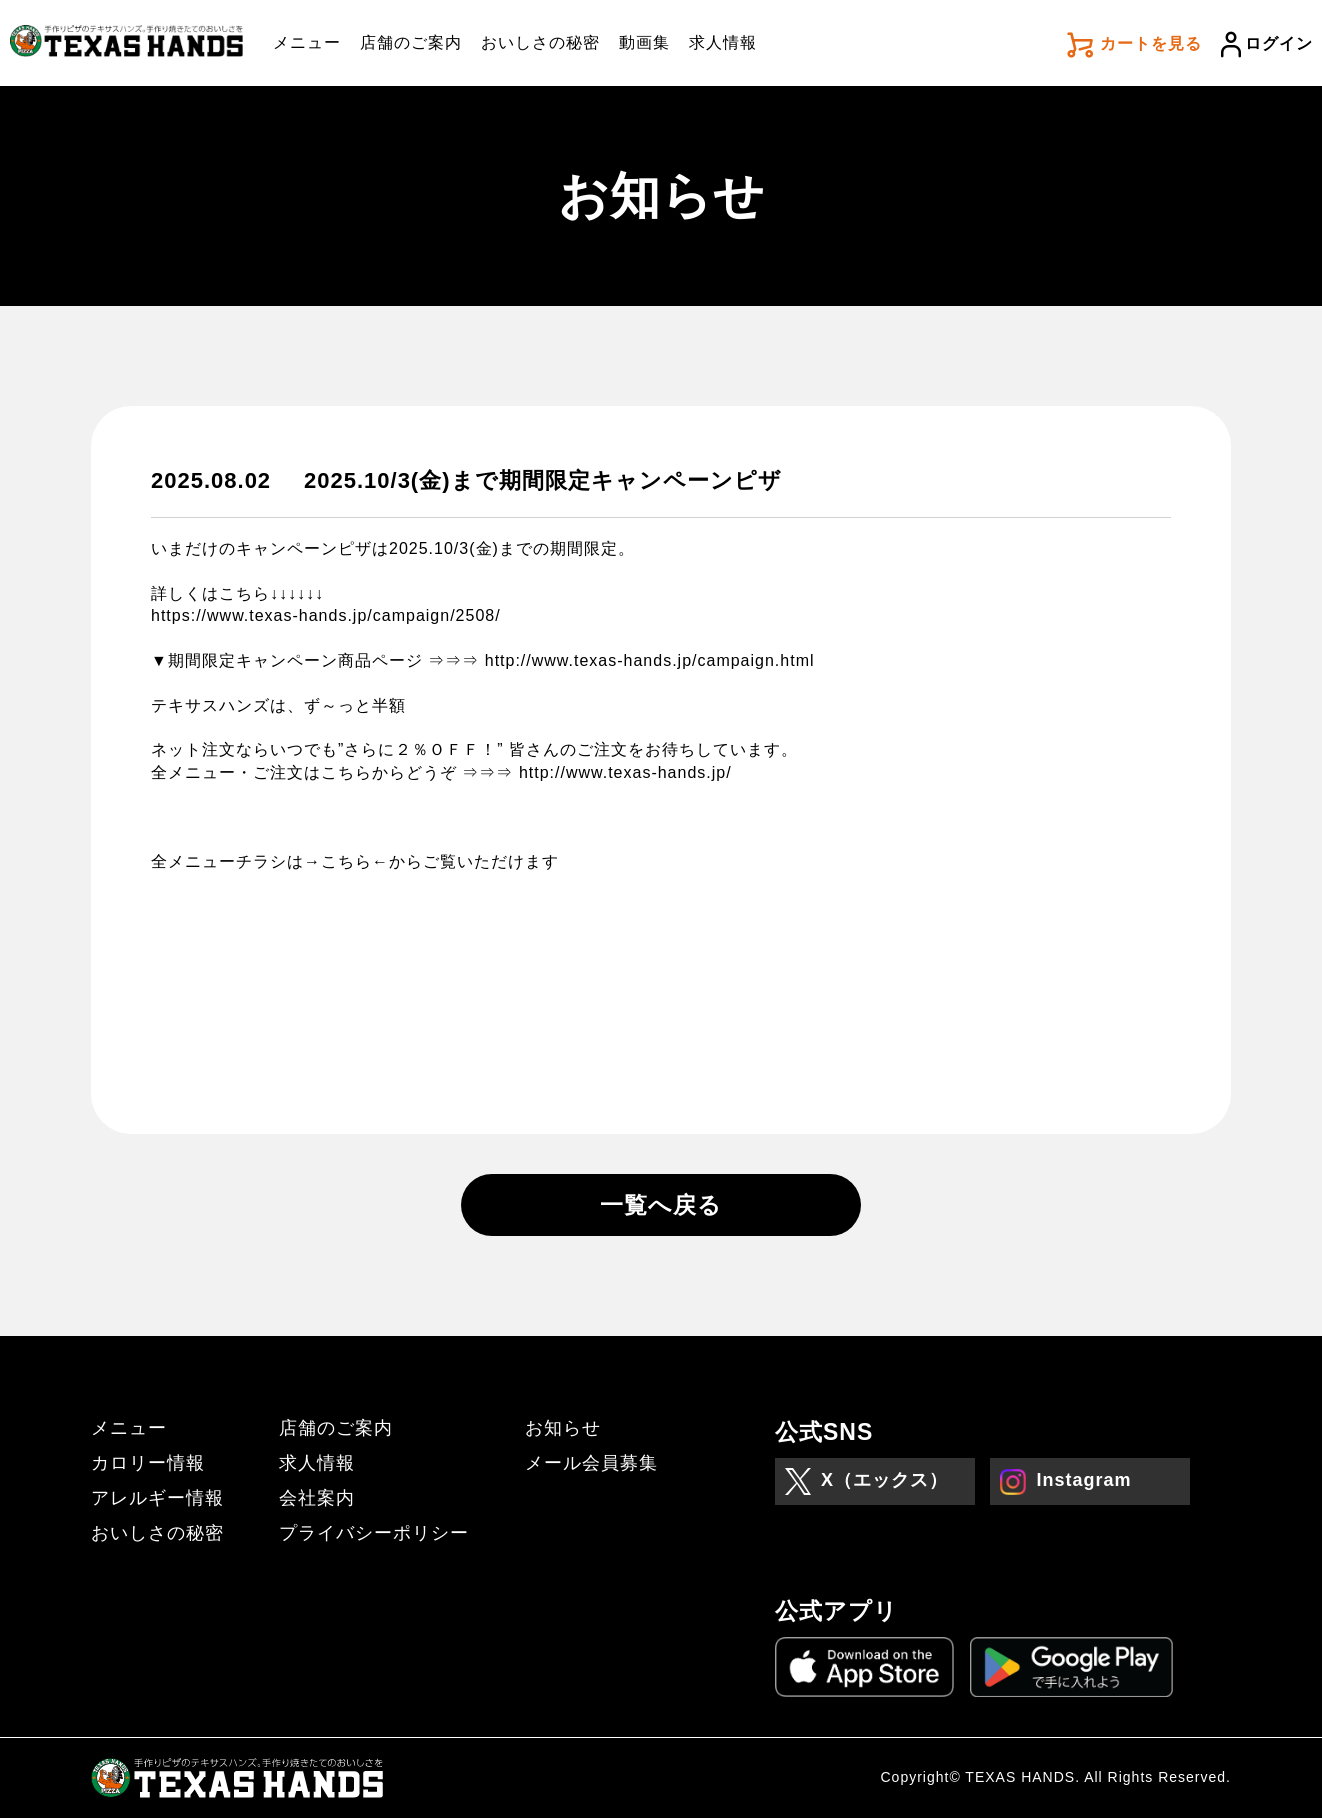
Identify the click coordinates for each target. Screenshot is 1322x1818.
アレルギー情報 (157, 1498)
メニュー (307, 42)
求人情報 (723, 42)
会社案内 (317, 1498)
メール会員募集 (591, 1463)
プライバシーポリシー (374, 1533)
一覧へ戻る (661, 1205)
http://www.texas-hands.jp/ (625, 772)
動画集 (644, 42)
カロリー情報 (148, 1463)
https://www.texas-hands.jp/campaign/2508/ (326, 615)
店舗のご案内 (411, 42)
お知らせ (563, 1428)
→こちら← (346, 861)
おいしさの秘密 (540, 42)
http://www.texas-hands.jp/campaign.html (650, 660)
